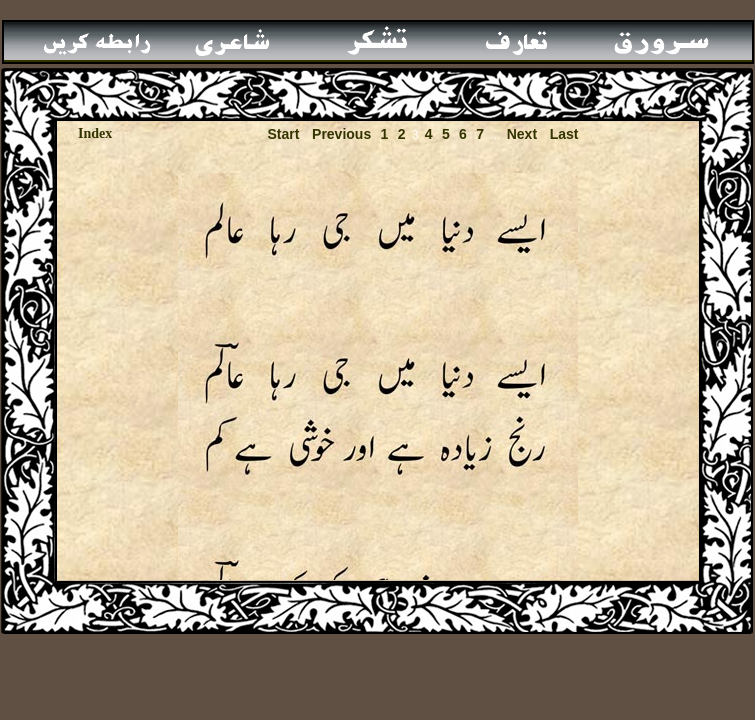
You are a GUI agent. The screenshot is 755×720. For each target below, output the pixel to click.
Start (283, 134)
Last (564, 134)
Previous (341, 134)
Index (95, 133)
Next (522, 134)
